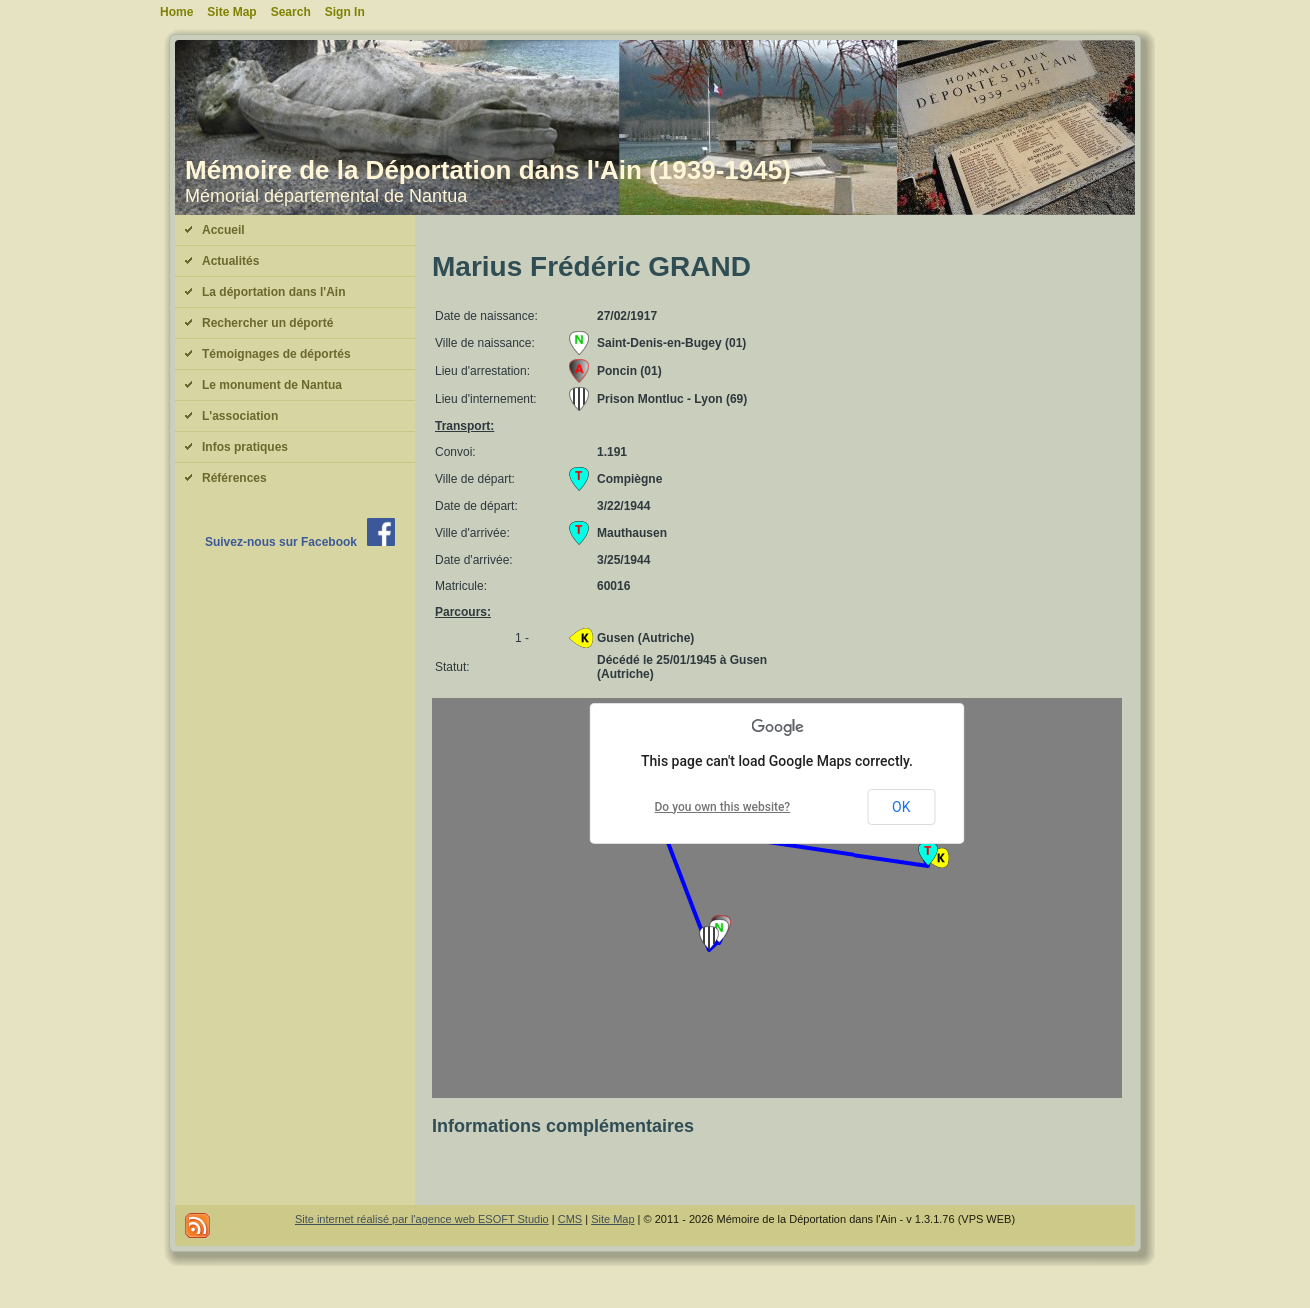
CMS (570, 1219)
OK (901, 807)
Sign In (345, 12)
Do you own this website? (723, 807)
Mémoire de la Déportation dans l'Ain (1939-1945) (488, 170)
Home (176, 12)
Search (291, 12)
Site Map (612, 1219)
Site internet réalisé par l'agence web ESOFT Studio (422, 1219)
